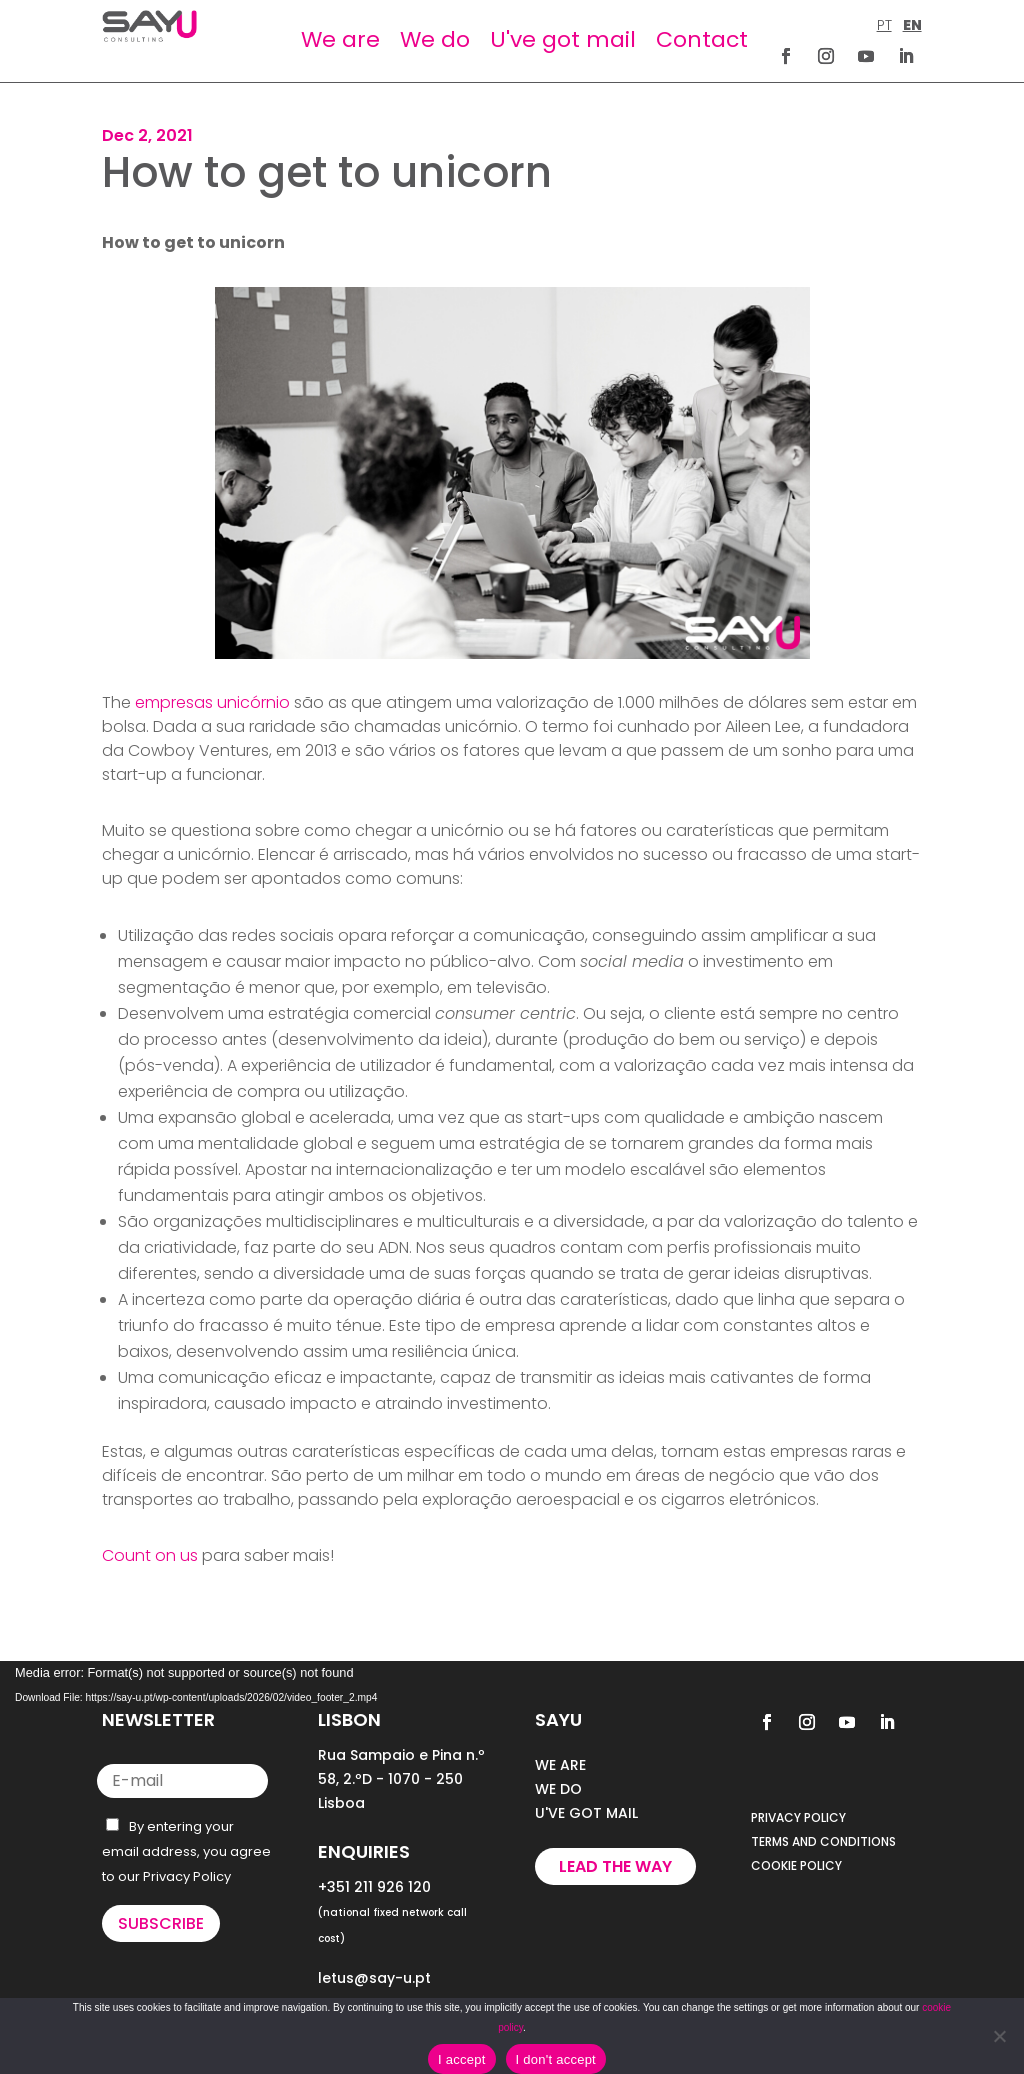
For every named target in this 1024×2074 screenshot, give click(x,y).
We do (435, 39)
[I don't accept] (999, 2036)
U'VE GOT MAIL (586, 1813)
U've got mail (563, 39)
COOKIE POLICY (796, 1865)
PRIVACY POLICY (798, 1817)
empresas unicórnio (212, 702)
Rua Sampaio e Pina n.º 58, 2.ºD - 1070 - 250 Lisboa (401, 1779)
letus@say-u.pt (374, 1978)
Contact (702, 39)
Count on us (150, 1555)
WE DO (558, 1789)
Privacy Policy (187, 1876)
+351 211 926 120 (374, 1887)
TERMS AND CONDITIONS (823, 1841)
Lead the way (615, 1866)
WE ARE (560, 1765)
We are (340, 39)
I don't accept (556, 2059)
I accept (462, 2059)
